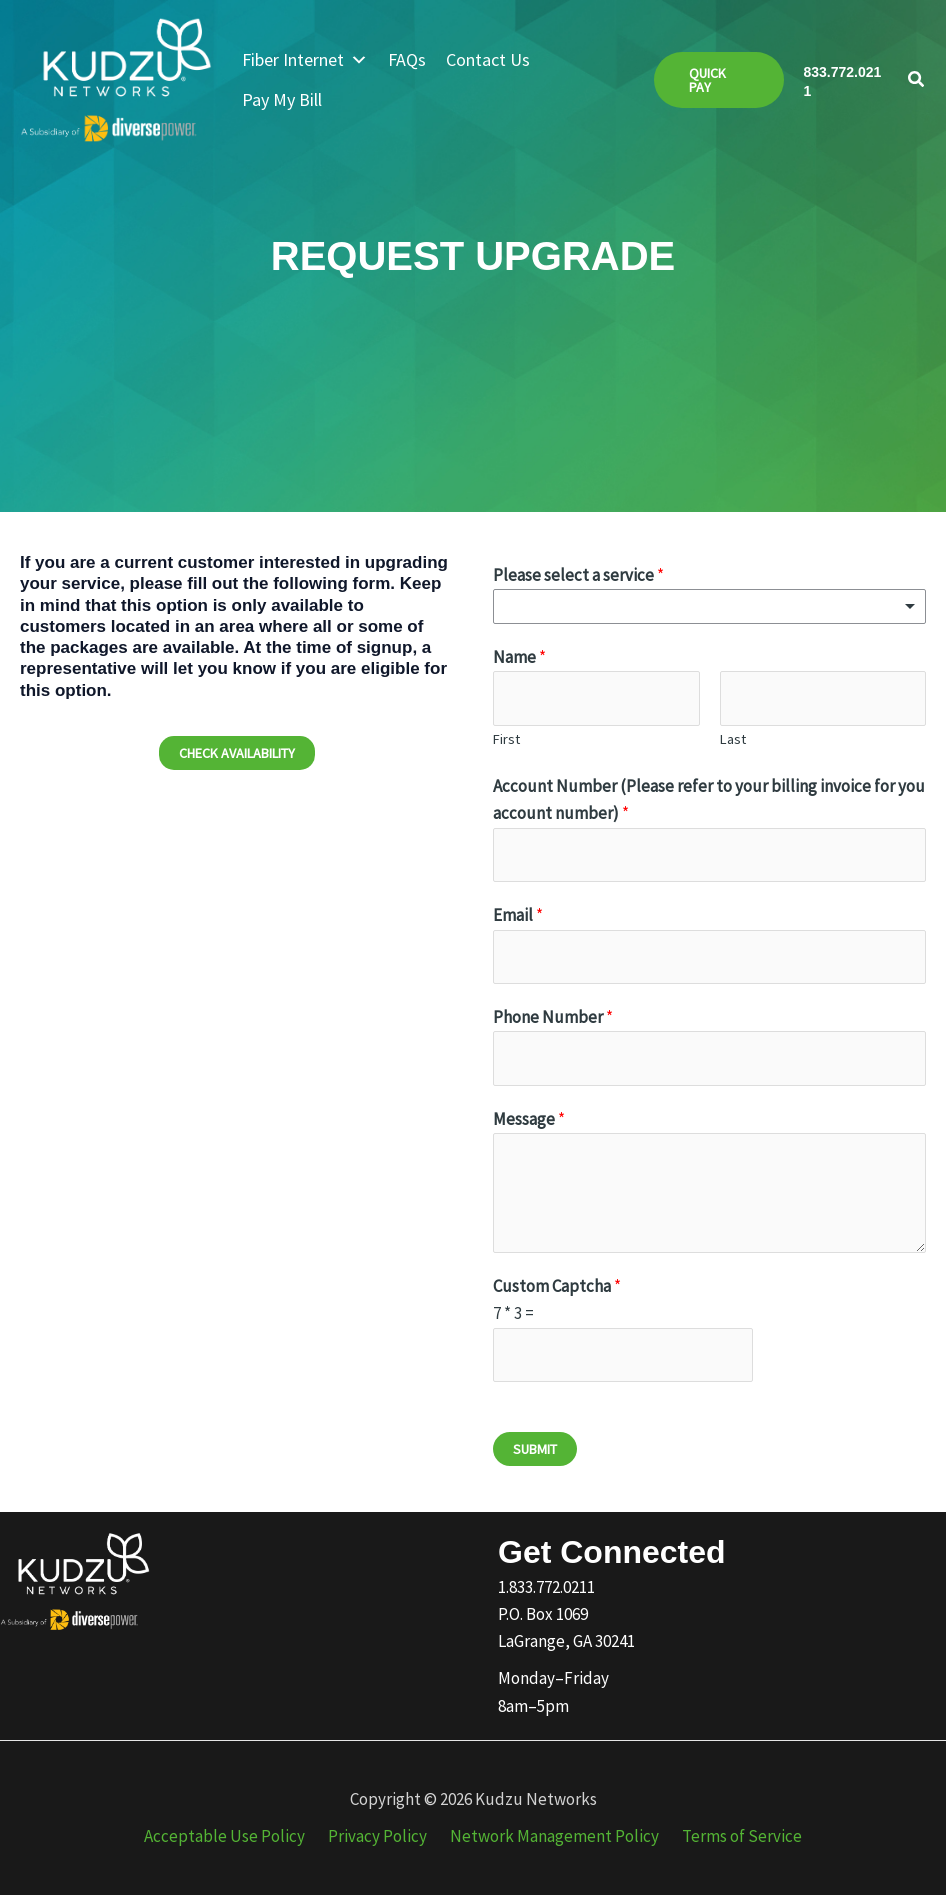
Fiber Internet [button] (305, 60)
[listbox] (709, 606)
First (506, 739)
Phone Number (553, 1017)
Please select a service (578, 575)
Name (519, 657)
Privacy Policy (380, 1836)
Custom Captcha (557, 1286)
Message (529, 1119)
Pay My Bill (282, 99)
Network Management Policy (551, 1836)
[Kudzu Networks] (116, 78)
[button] (719, 80)
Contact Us (488, 59)
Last (733, 739)
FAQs (407, 59)
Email (518, 915)
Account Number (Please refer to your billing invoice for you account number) (709, 799)
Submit (535, 1449)
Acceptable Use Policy (233, 1836)
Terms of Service (733, 1836)
